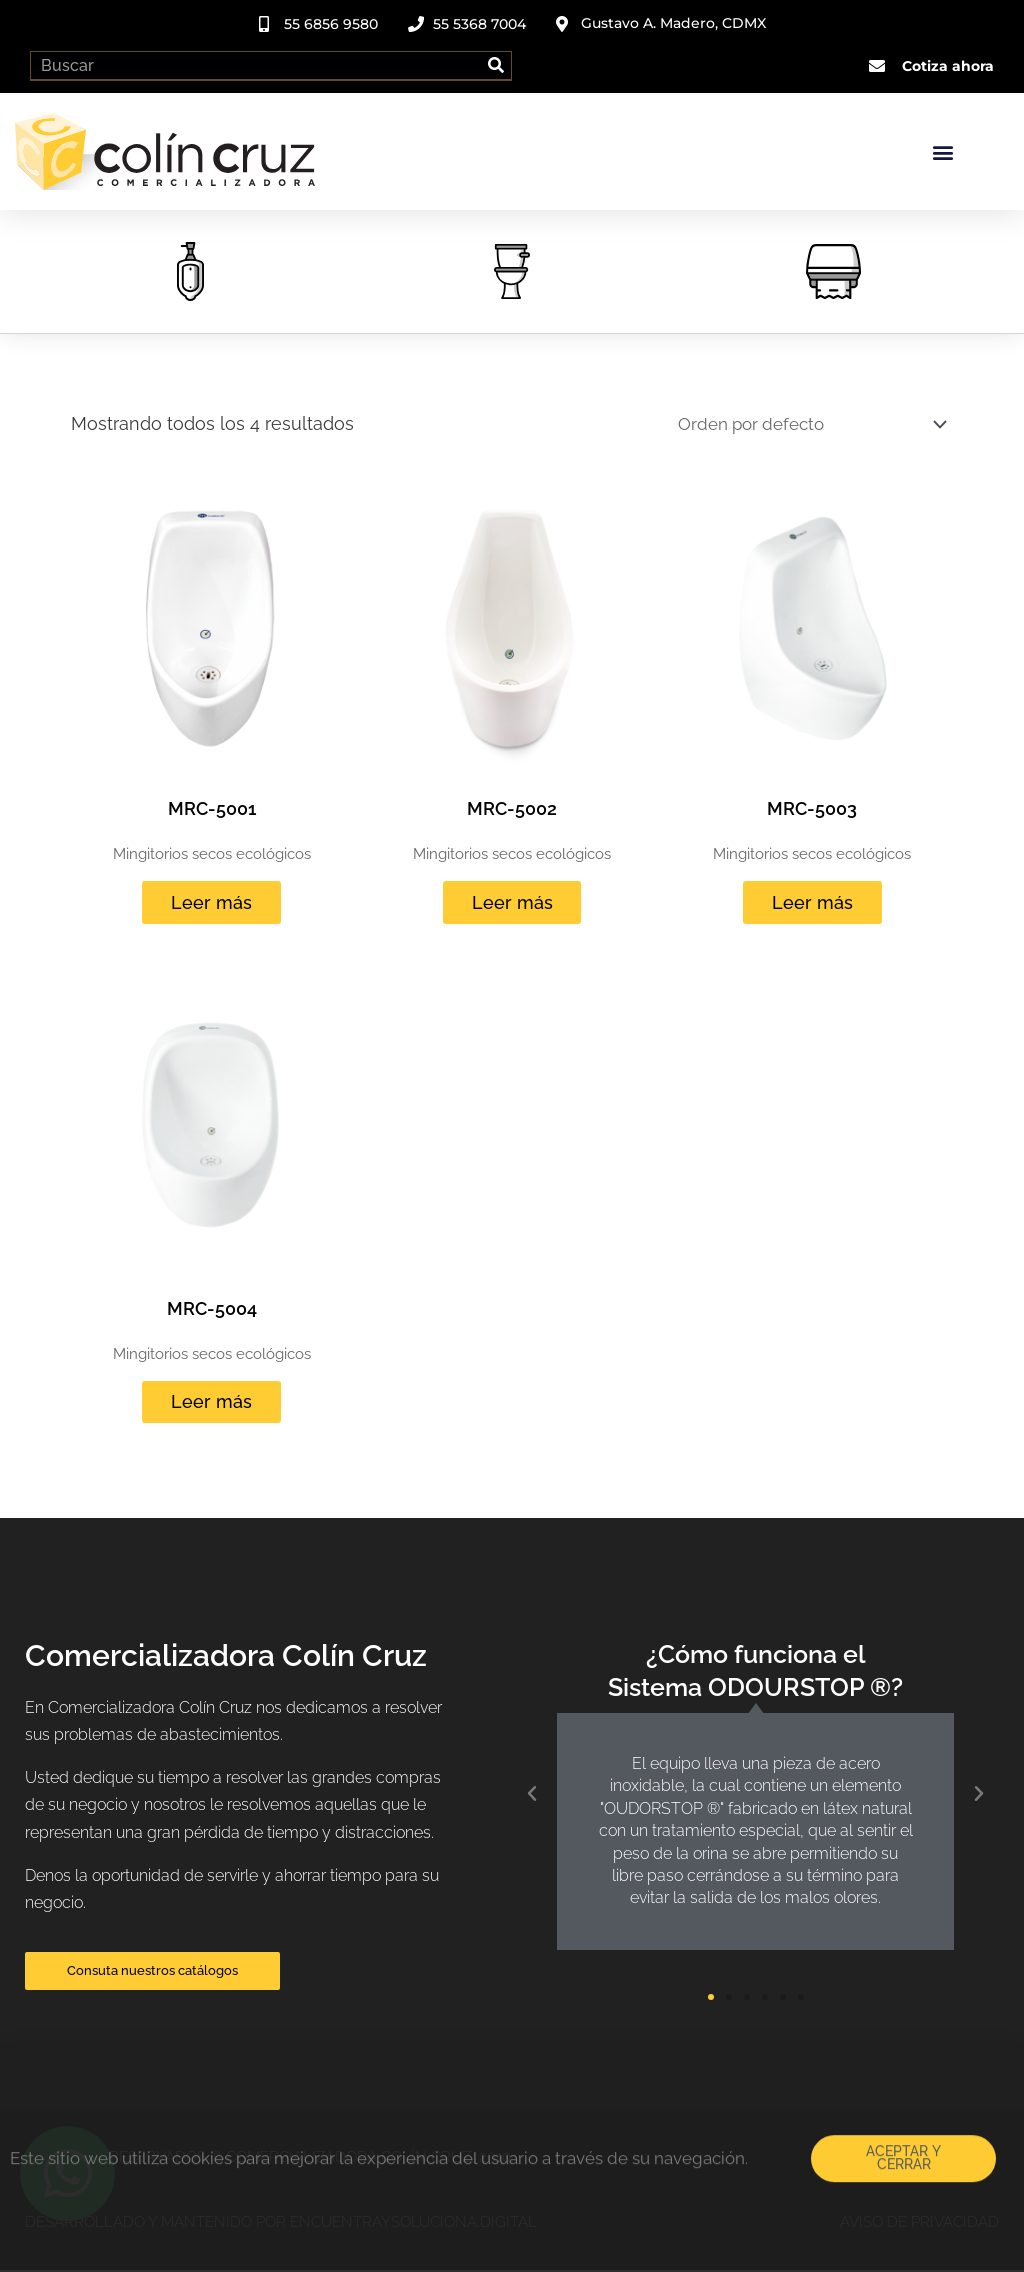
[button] (942, 148)
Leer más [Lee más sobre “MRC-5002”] (512, 902)
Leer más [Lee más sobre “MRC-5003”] (812, 902)
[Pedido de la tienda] (797, 421)
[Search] (496, 63)
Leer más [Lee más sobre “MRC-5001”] (211, 902)
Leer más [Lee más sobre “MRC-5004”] (211, 1403)
